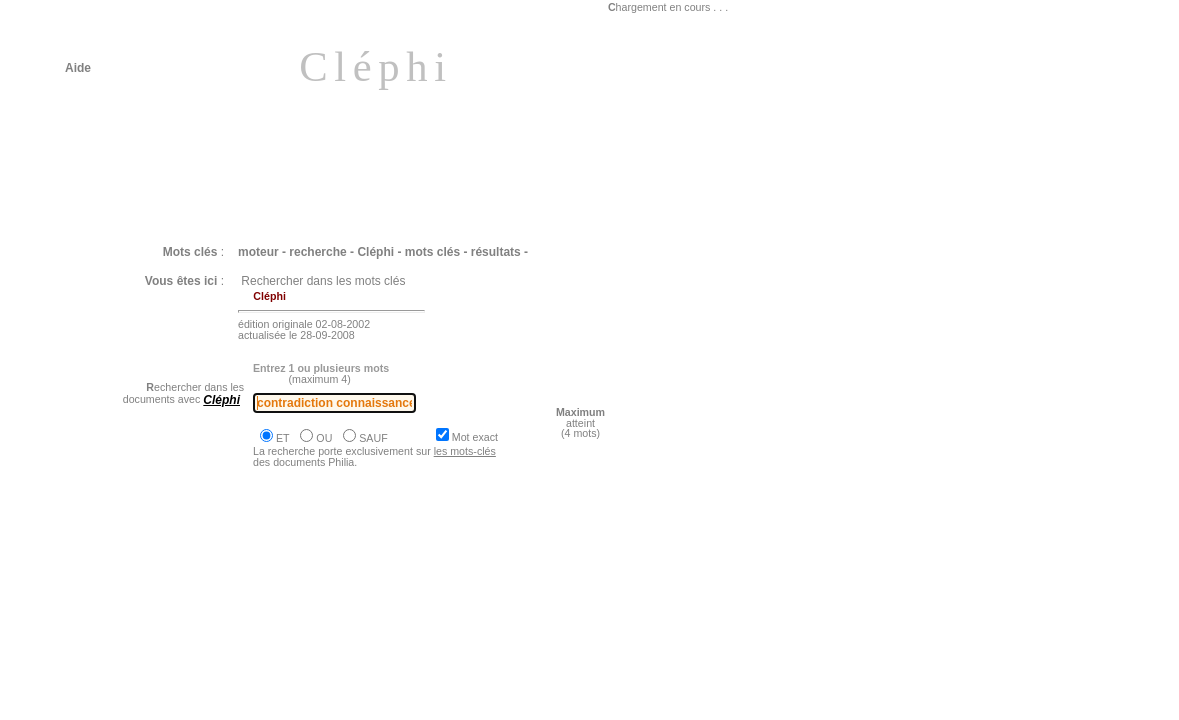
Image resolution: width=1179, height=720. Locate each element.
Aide (78, 68)
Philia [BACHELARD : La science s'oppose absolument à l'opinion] (275, 589)
